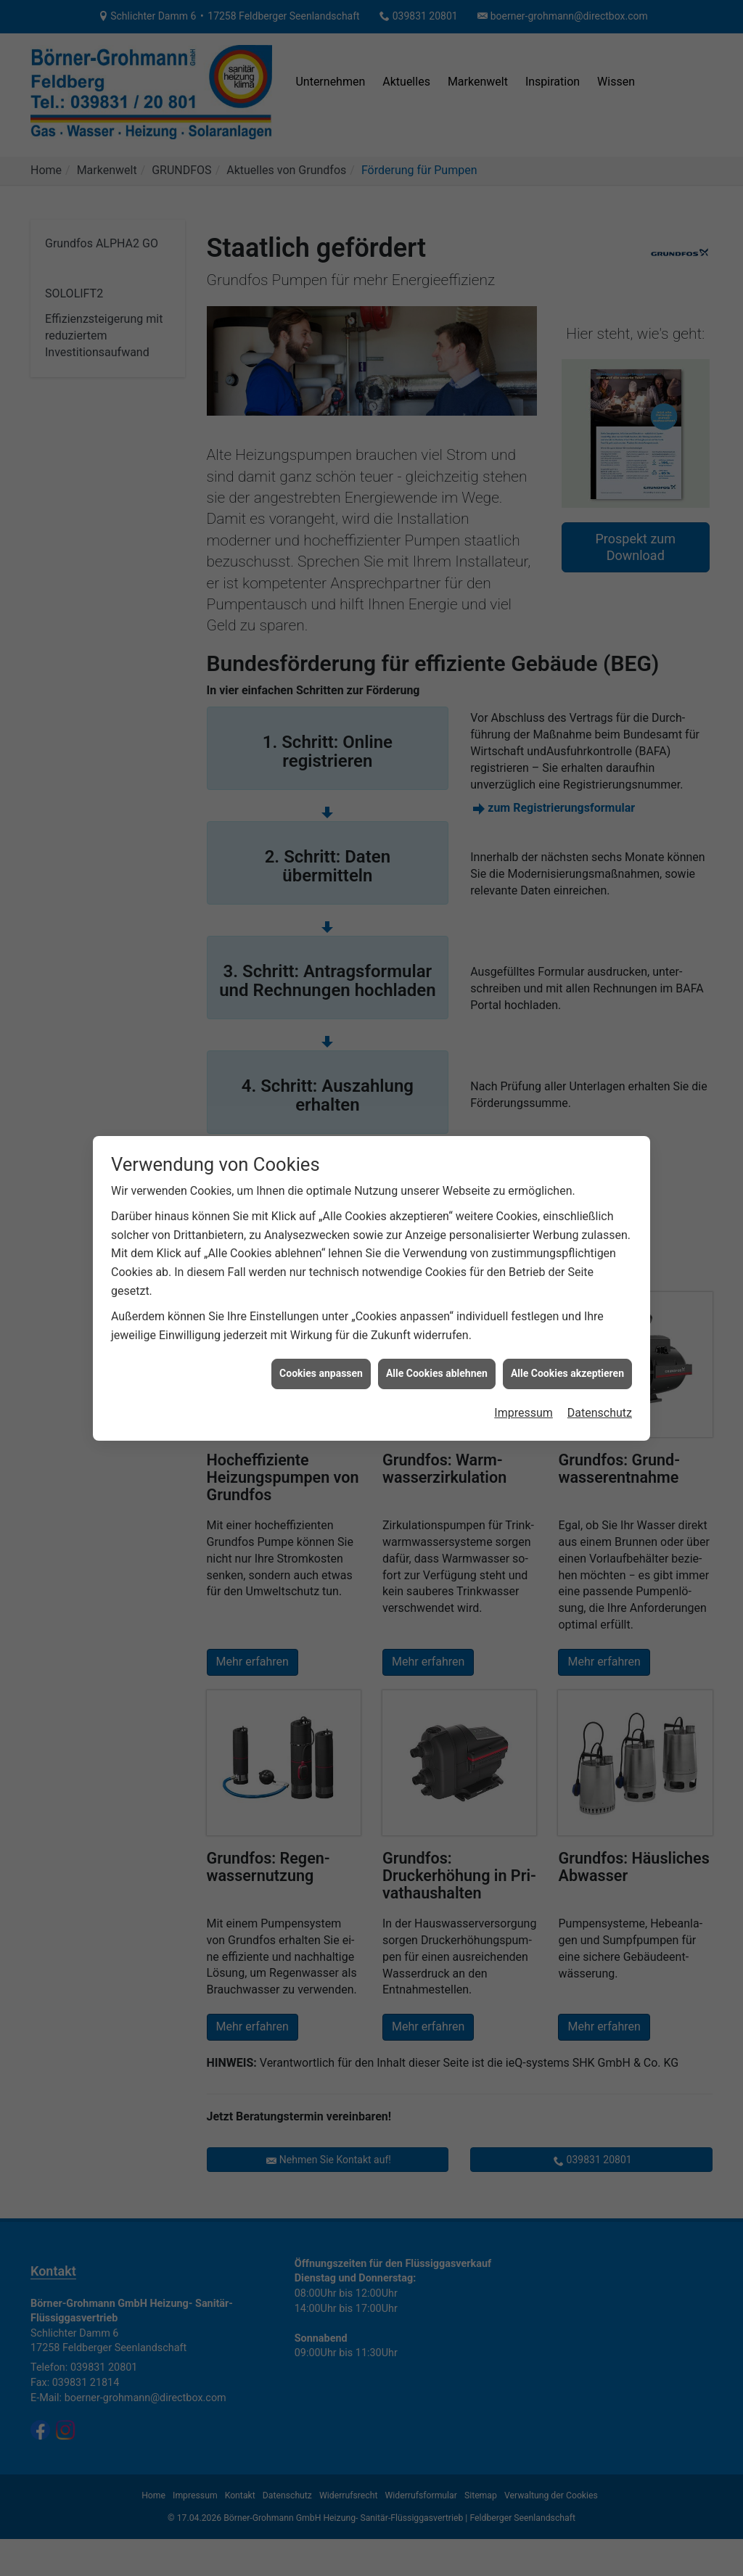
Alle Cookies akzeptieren (567, 1373)
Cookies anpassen (321, 1373)
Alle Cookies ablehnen (437, 1373)
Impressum (523, 1413)
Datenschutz (599, 1413)
